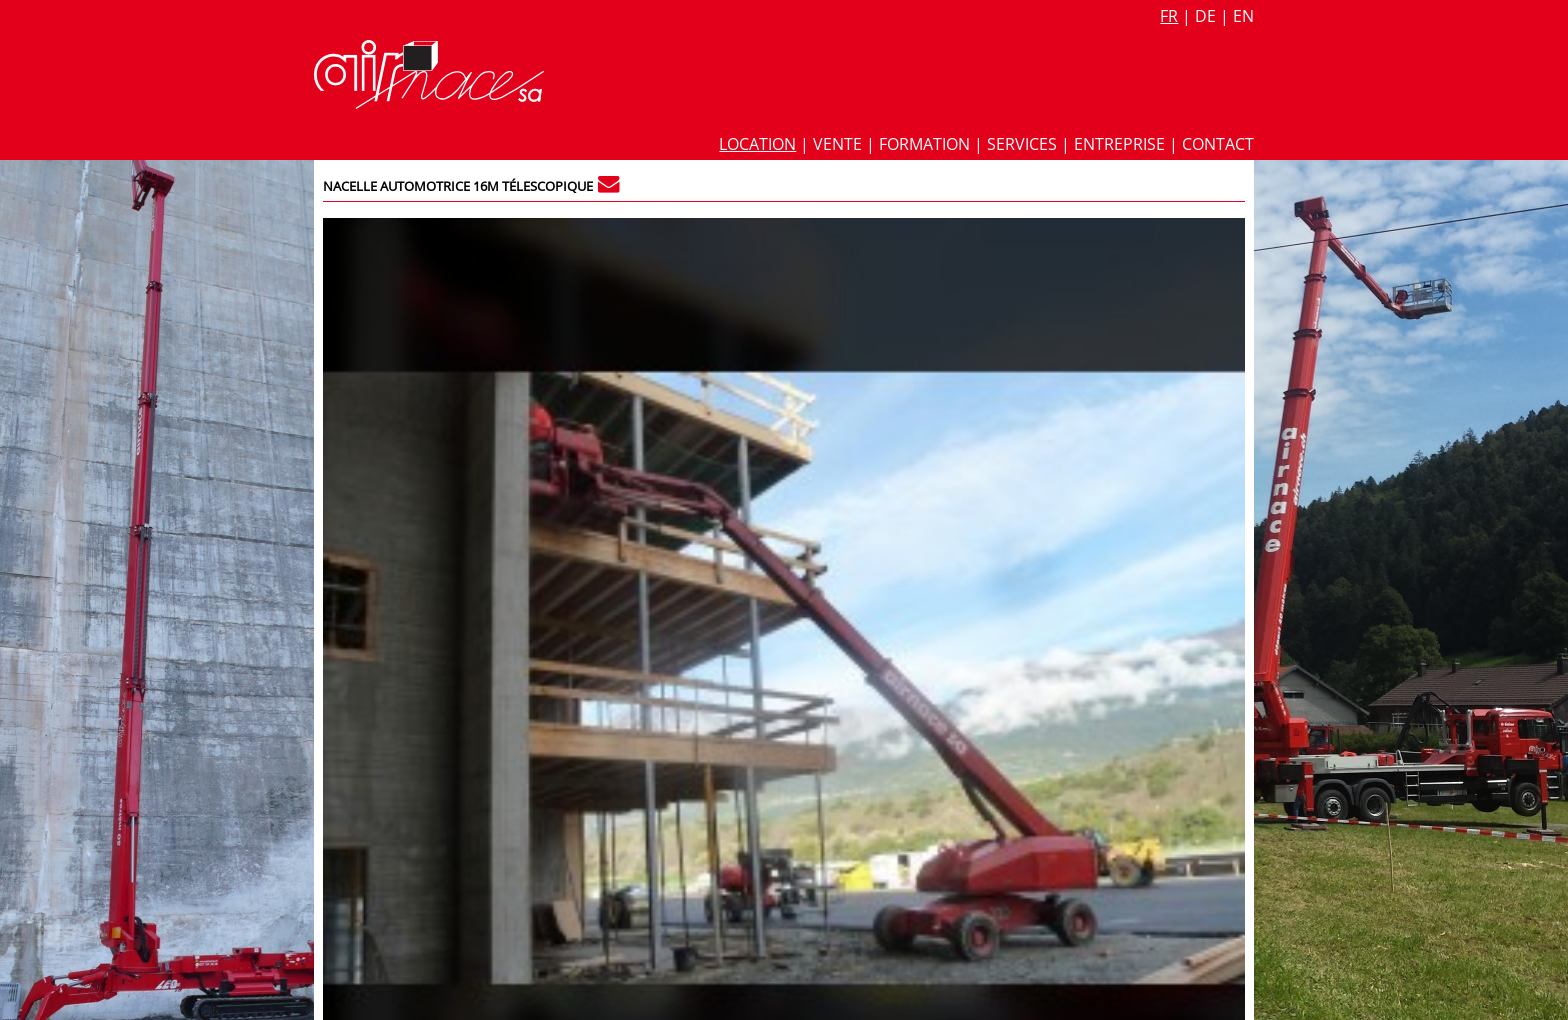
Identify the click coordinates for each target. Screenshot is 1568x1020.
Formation (924, 144)
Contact (1218, 144)
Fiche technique (1011, 260)
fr (1169, 16)
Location (757, 144)
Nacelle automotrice (1019, 513)
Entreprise (1119, 144)
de (1205, 16)
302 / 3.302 (1199, 232)
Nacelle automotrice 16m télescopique (458, 186)
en (1243, 16)
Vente (837, 144)
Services (1022, 144)
